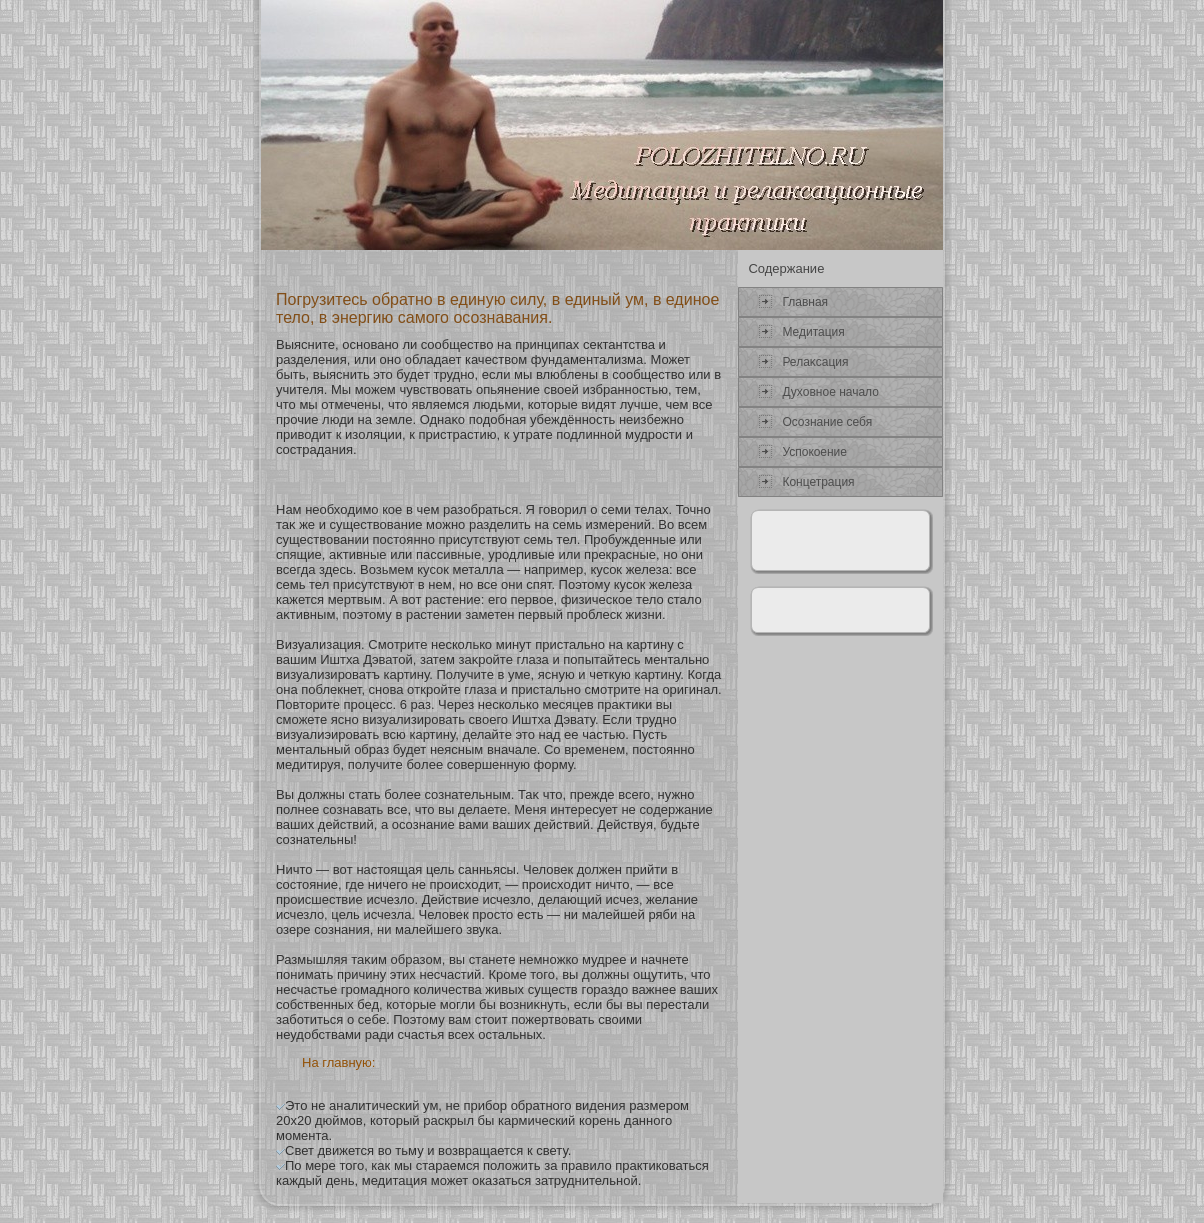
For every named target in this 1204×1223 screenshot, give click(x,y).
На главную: (338, 1062)
